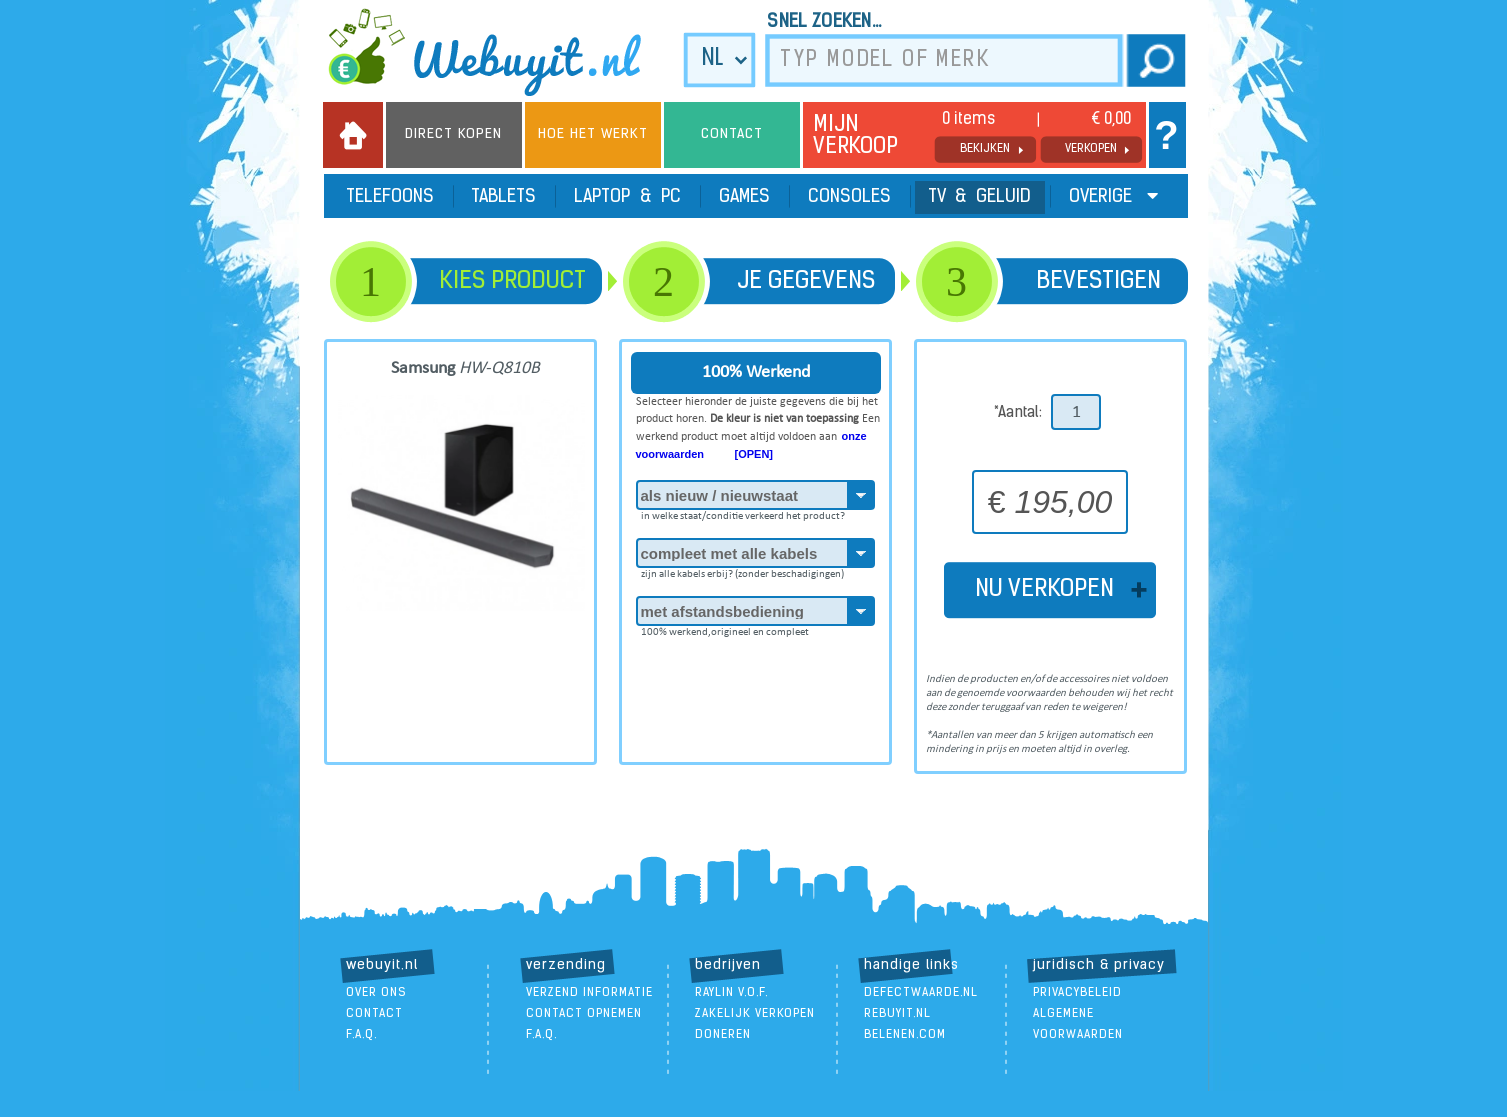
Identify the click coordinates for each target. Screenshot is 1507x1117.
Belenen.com (905, 1035)
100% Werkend (756, 372)
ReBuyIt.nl (897, 1014)
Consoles (849, 197)
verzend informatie (589, 993)
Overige (1113, 196)
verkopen (1091, 149)
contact (374, 1014)
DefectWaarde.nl (921, 993)
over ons (376, 993)
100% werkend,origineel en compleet (725, 629)
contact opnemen (584, 1014)
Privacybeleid (1077, 993)
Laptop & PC (627, 197)
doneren (723, 1035)
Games (744, 197)
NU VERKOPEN (1050, 590)
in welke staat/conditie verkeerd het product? (743, 513)
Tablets (504, 197)
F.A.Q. (361, 1035)
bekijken (985, 149)
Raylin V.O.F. (731, 993)
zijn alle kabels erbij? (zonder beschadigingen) (742, 571)
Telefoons (390, 197)
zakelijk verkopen (755, 1014)
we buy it (498, 52)
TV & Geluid (980, 197)
